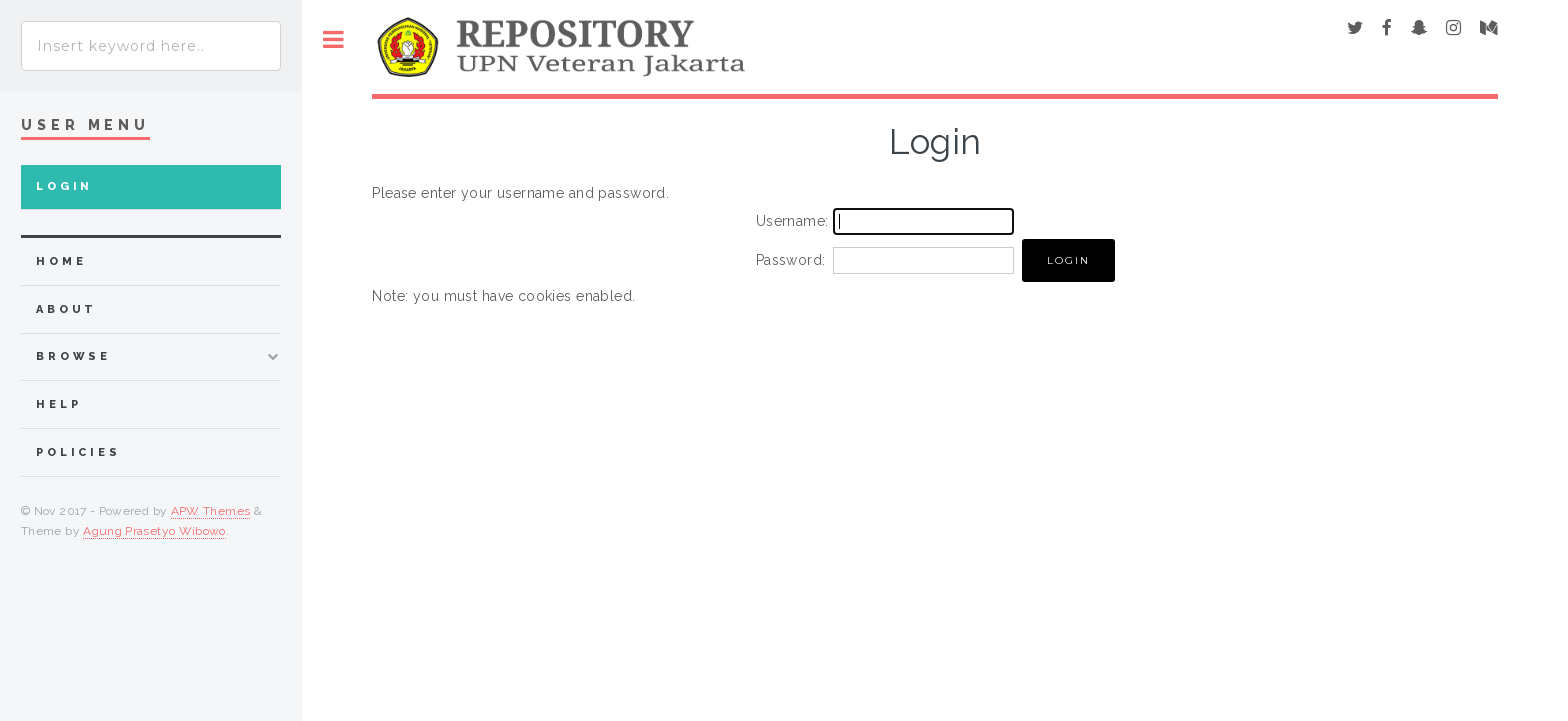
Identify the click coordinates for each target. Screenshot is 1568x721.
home (61, 261)
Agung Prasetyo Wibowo (154, 531)
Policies (78, 452)
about (66, 309)
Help (58, 404)
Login (64, 186)
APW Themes (211, 511)
